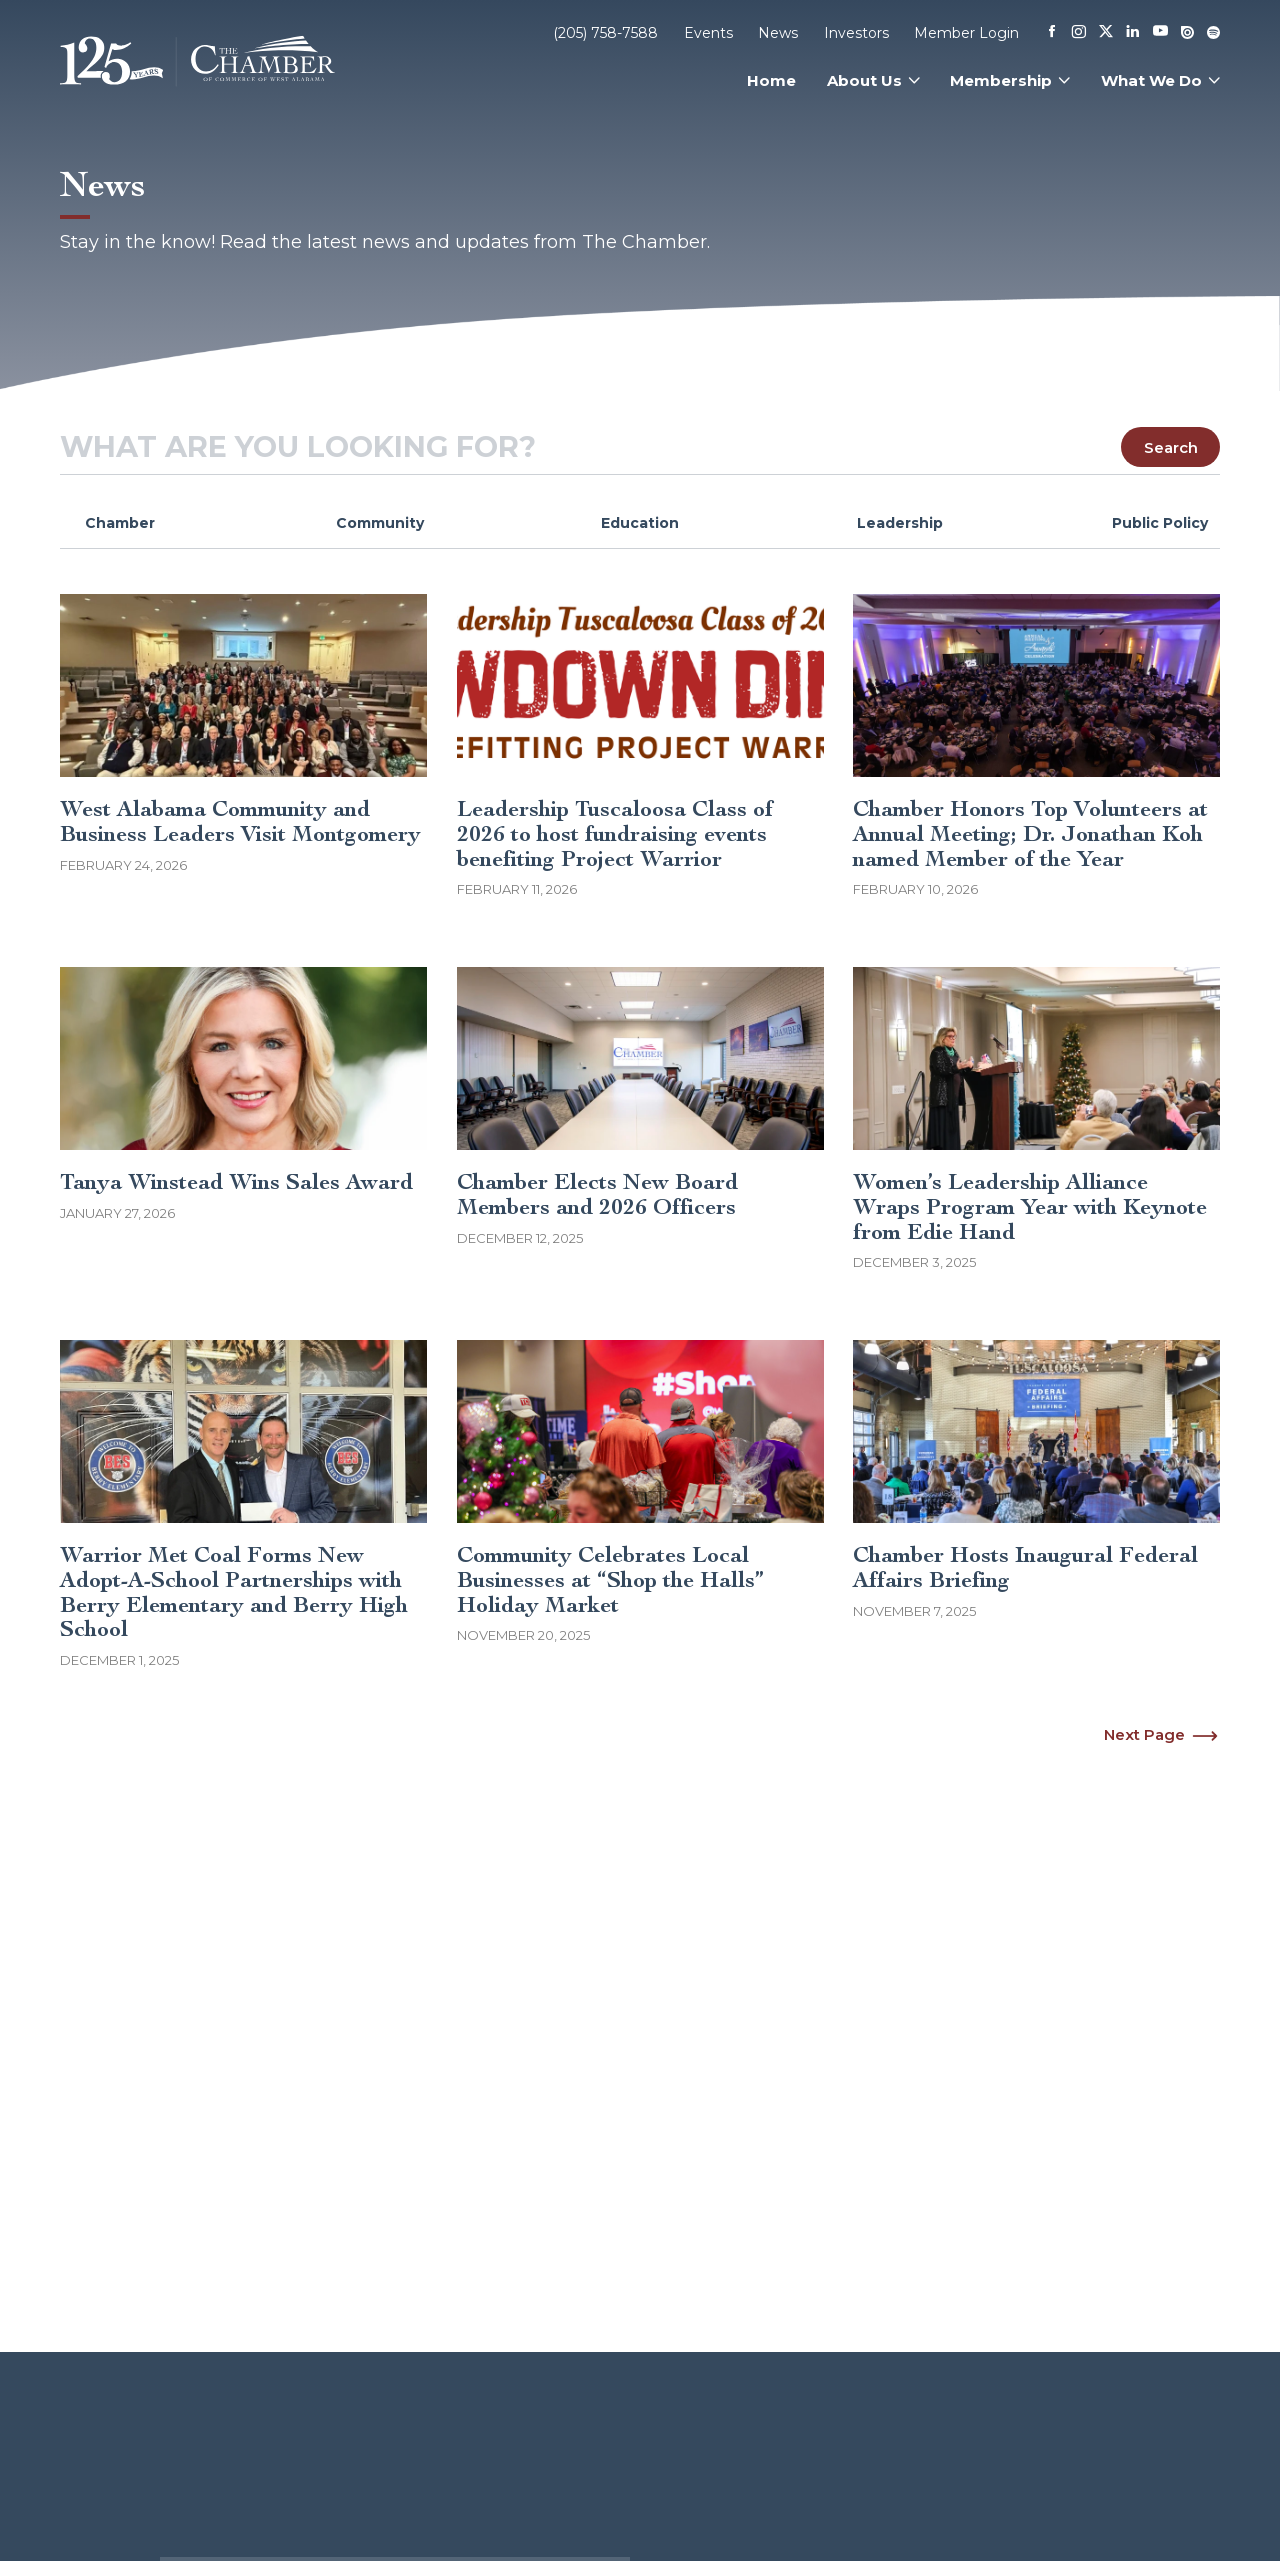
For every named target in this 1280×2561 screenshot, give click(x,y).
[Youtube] (1160, 32)
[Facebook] (1052, 33)
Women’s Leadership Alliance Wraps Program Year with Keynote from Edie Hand (1030, 1206)
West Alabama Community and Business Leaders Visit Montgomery (240, 821)
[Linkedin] (1133, 33)
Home (771, 80)
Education (640, 523)
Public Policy (1160, 523)
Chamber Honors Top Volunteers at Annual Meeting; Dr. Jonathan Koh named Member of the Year (1030, 833)
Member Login (966, 33)
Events (708, 33)
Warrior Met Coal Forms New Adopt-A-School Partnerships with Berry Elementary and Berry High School (234, 1592)
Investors (856, 33)
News (778, 33)
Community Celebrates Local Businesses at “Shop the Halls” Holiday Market (610, 1579)
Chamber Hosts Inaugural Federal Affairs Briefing (1025, 1567)
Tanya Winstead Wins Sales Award (236, 1182)
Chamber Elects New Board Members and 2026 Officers (597, 1194)
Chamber (120, 523)
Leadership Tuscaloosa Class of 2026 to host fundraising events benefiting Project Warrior (615, 833)
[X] (1106, 33)
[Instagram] (1079, 33)
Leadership (900, 523)
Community (380, 523)
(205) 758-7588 (605, 33)
